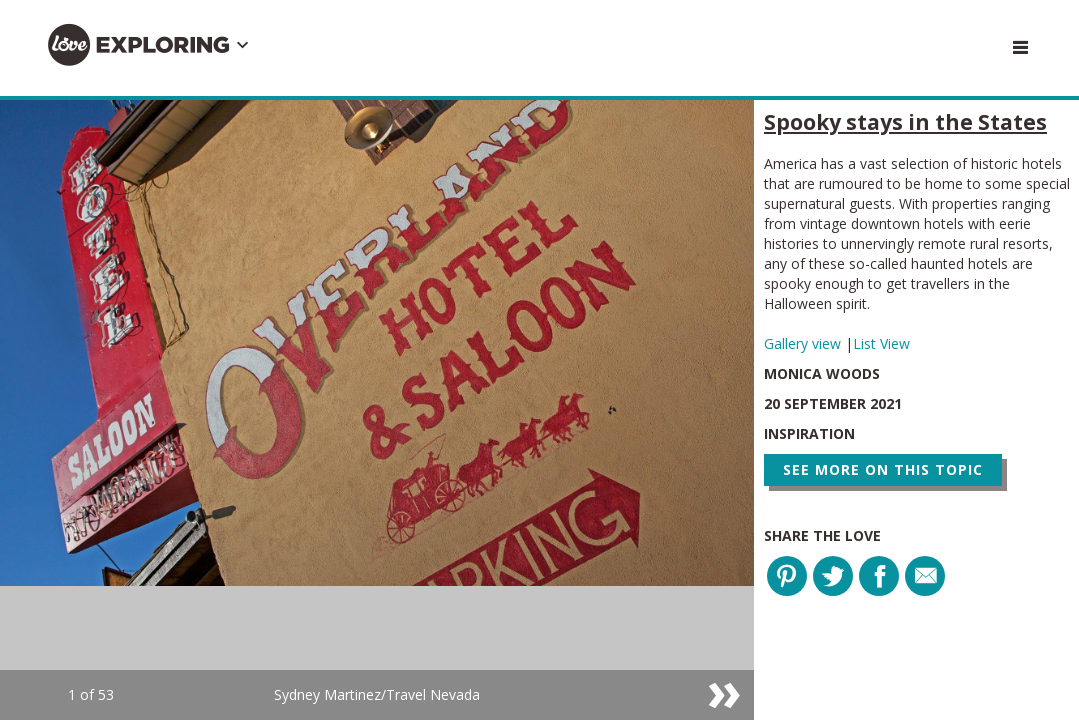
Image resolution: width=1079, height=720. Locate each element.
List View (881, 343)
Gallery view (804, 343)
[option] (377, 410)
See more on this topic (883, 469)
